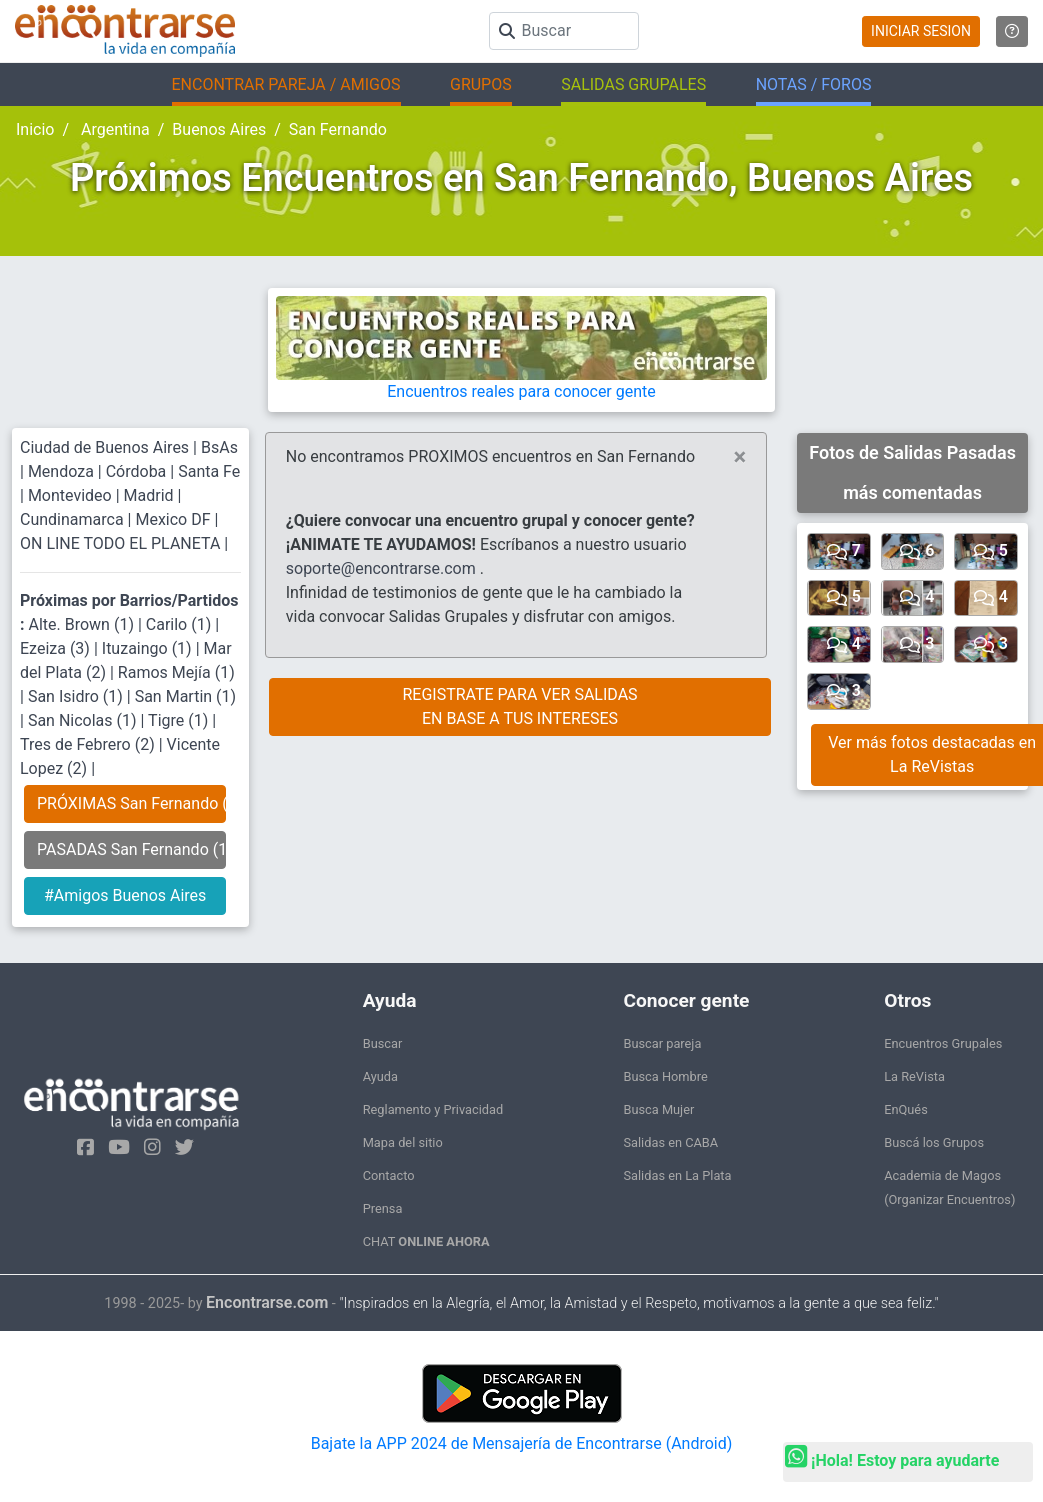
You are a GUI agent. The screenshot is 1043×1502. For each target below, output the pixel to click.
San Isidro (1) (77, 696)
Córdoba (136, 471)
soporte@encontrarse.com (381, 568)
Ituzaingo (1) (149, 648)
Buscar (383, 1043)
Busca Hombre (665, 1076)
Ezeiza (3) (57, 648)
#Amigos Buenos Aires (125, 895)
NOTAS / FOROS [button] (814, 84)
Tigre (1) (180, 720)
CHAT (426, 1241)
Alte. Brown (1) (82, 624)
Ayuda (380, 1076)
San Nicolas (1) (84, 720)
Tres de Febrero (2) (89, 744)
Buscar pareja (662, 1043)
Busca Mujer (658, 1109)
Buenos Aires (219, 129)
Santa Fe (209, 471)
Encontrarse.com (267, 1302)
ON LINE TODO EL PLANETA (120, 543)
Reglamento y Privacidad (433, 1109)
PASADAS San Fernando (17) (131, 849)
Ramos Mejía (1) (176, 672)
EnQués (906, 1109)
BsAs (219, 447)
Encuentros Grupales (943, 1043)
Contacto (389, 1175)
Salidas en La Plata (677, 1175)
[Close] (740, 457)
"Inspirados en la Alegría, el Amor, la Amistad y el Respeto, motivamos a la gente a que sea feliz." (638, 1303)
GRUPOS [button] (481, 84)
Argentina (113, 129)
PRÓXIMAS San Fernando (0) (131, 803)
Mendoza (61, 471)
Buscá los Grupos (934, 1142)
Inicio (35, 129)
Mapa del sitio (403, 1142)
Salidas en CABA (670, 1142)
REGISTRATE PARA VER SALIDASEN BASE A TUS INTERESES (519, 706)
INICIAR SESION (921, 31)
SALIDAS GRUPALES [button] (633, 84)
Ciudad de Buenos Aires (104, 447)
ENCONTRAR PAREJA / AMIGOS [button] (286, 84)
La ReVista (914, 1076)
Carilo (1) (180, 624)
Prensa (383, 1208)
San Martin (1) (185, 696)
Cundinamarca (72, 519)
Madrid (149, 495)
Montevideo (70, 495)
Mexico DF (174, 519)
